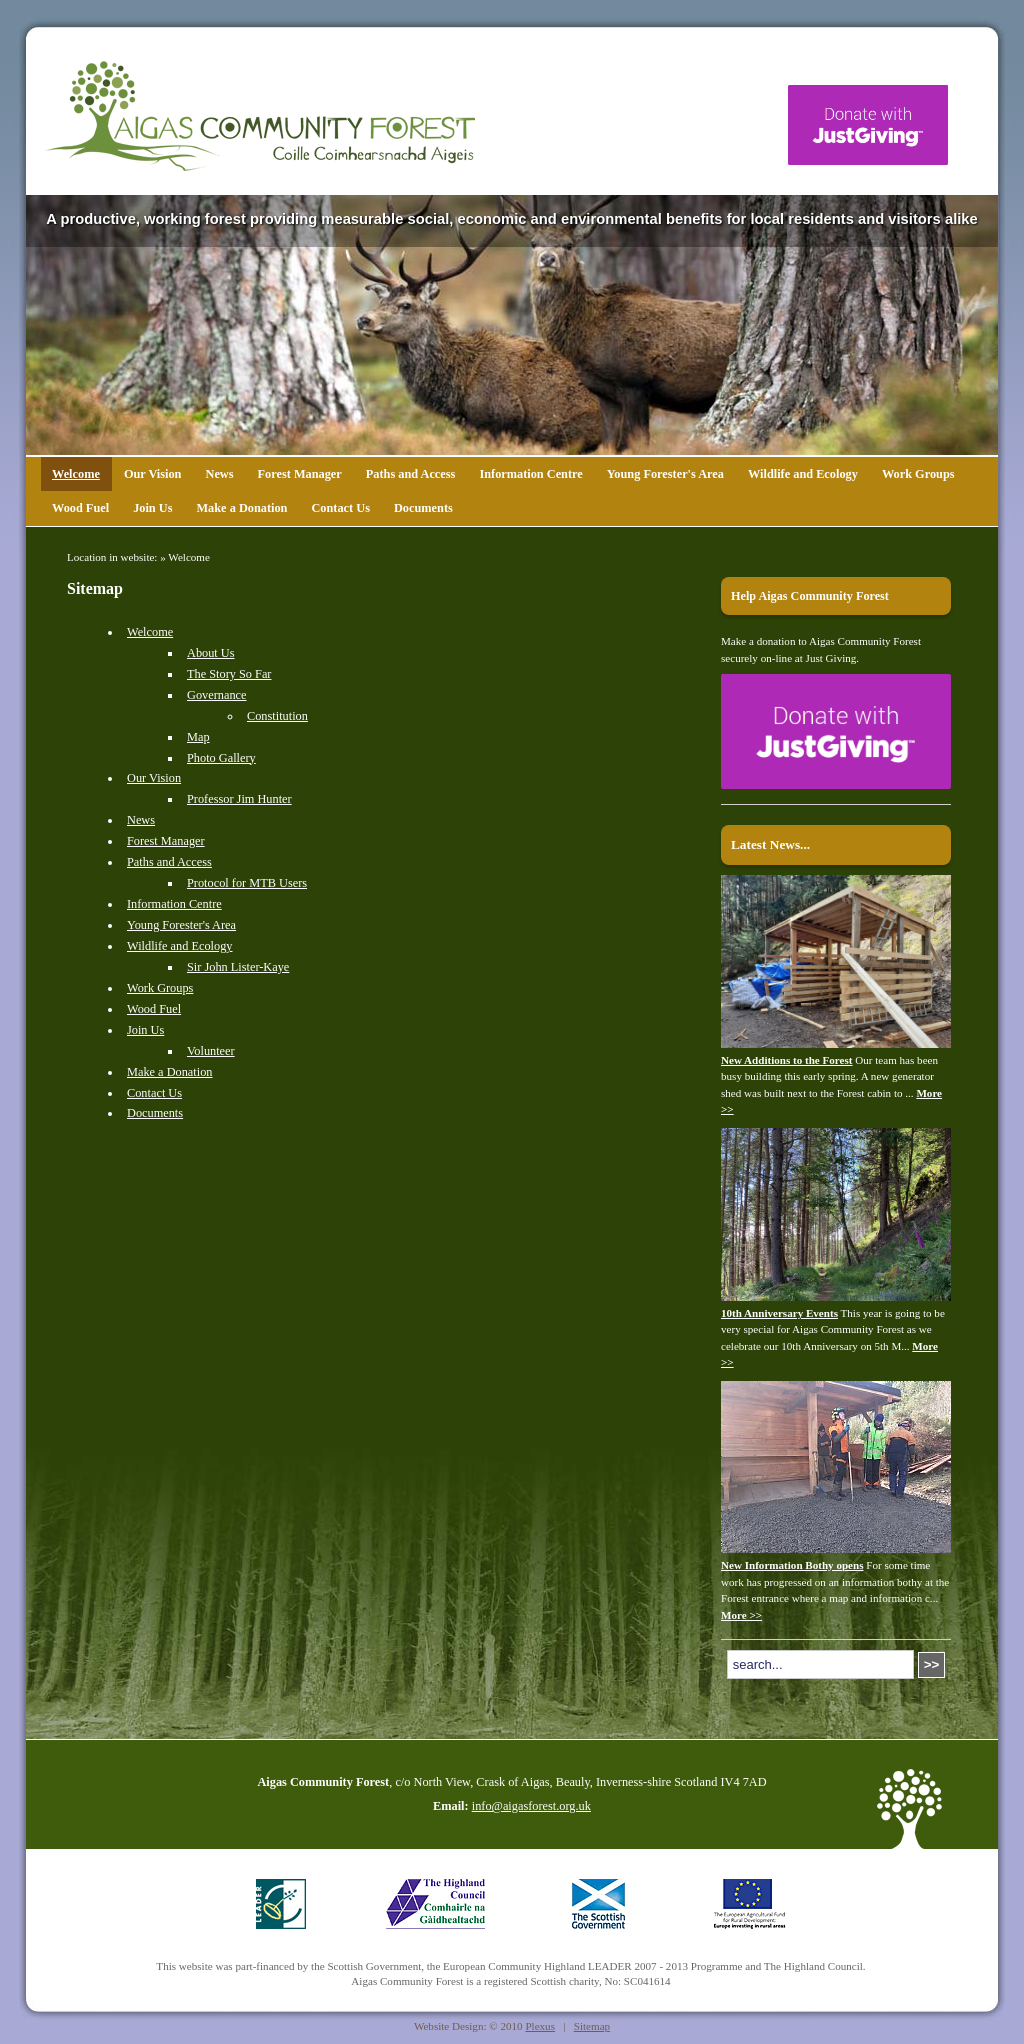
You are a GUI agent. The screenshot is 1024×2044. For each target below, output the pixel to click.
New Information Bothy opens (792, 1565)
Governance (216, 695)
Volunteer (211, 1051)
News (219, 474)
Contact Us (340, 508)
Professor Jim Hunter (239, 799)
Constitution (277, 716)
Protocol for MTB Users (247, 883)
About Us (211, 653)
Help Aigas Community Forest (810, 596)
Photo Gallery (221, 758)
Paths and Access (411, 474)
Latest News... (770, 844)
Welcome (76, 474)
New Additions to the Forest (787, 1060)
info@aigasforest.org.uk (531, 1806)
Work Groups (918, 474)
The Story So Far (229, 674)
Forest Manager (300, 474)
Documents (423, 508)
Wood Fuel (80, 508)
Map (198, 737)
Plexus (540, 2026)
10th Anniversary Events (779, 1313)
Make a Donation (241, 508)
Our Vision (153, 474)
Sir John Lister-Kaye (238, 967)
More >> (741, 1615)
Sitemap (592, 2026)
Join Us (152, 508)
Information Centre (530, 474)
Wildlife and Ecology (803, 474)
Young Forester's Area (665, 474)
